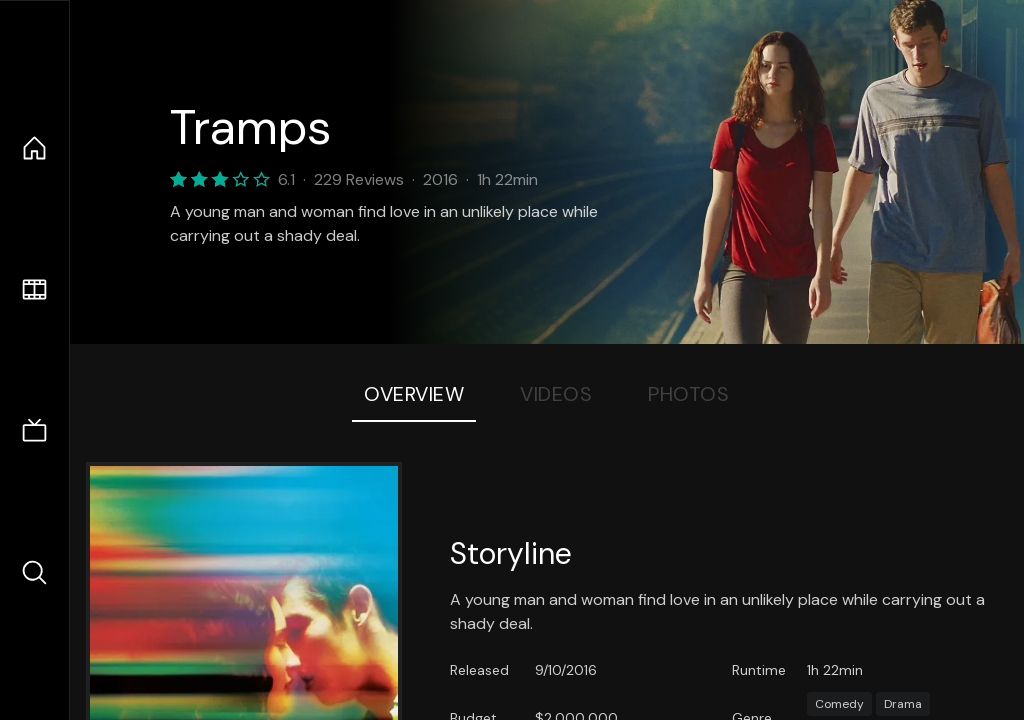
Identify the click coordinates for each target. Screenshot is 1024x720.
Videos (556, 394)
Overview (414, 394)
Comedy (839, 704)
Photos (688, 394)
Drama (903, 704)
